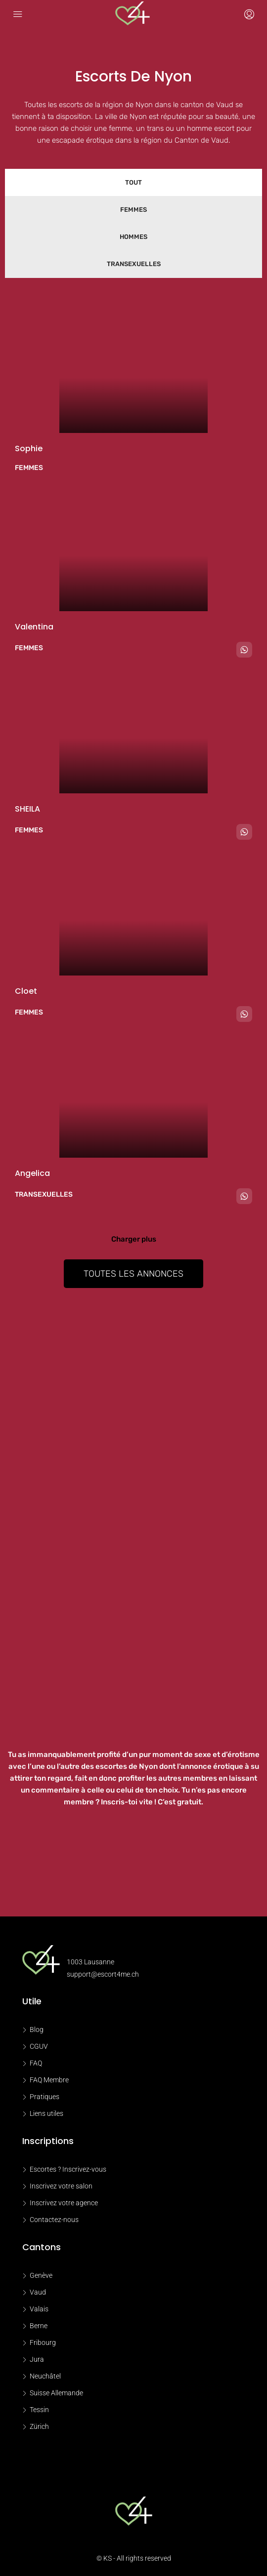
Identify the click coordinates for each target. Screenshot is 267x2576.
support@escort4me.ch (103, 1974)
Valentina (34, 626)
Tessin (39, 2410)
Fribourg (43, 2342)
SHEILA (27, 809)
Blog (37, 2029)
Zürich (39, 2426)
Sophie (29, 448)
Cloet (26, 991)
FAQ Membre (49, 2080)
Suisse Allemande (56, 2393)
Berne (38, 2326)
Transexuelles (134, 264)
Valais (39, 2309)
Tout (133, 182)
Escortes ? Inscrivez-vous (68, 2169)
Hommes (133, 236)
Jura (37, 2359)
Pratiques (44, 2097)
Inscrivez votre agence (64, 2203)
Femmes (133, 209)
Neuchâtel (45, 2376)
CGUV (39, 2046)
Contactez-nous (54, 2220)
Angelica (32, 1173)
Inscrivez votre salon (61, 2186)
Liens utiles (46, 2113)
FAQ (36, 2063)
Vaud (38, 2292)
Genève (41, 2275)
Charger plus (133, 1239)
